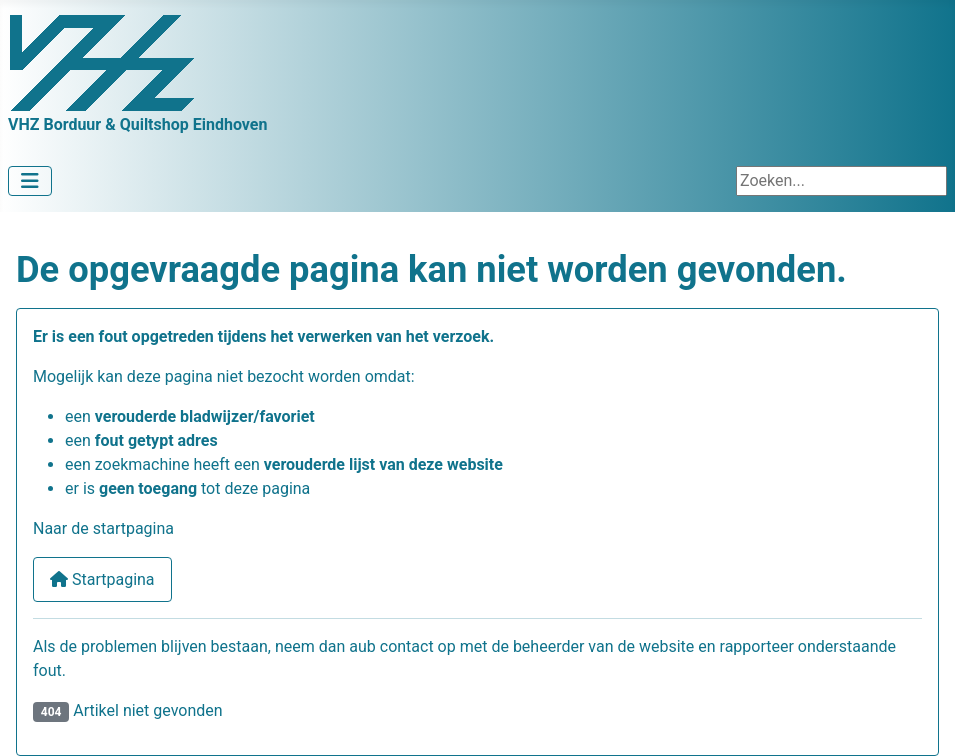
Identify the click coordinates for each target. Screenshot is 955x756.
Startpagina (102, 579)
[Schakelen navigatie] (30, 181)
